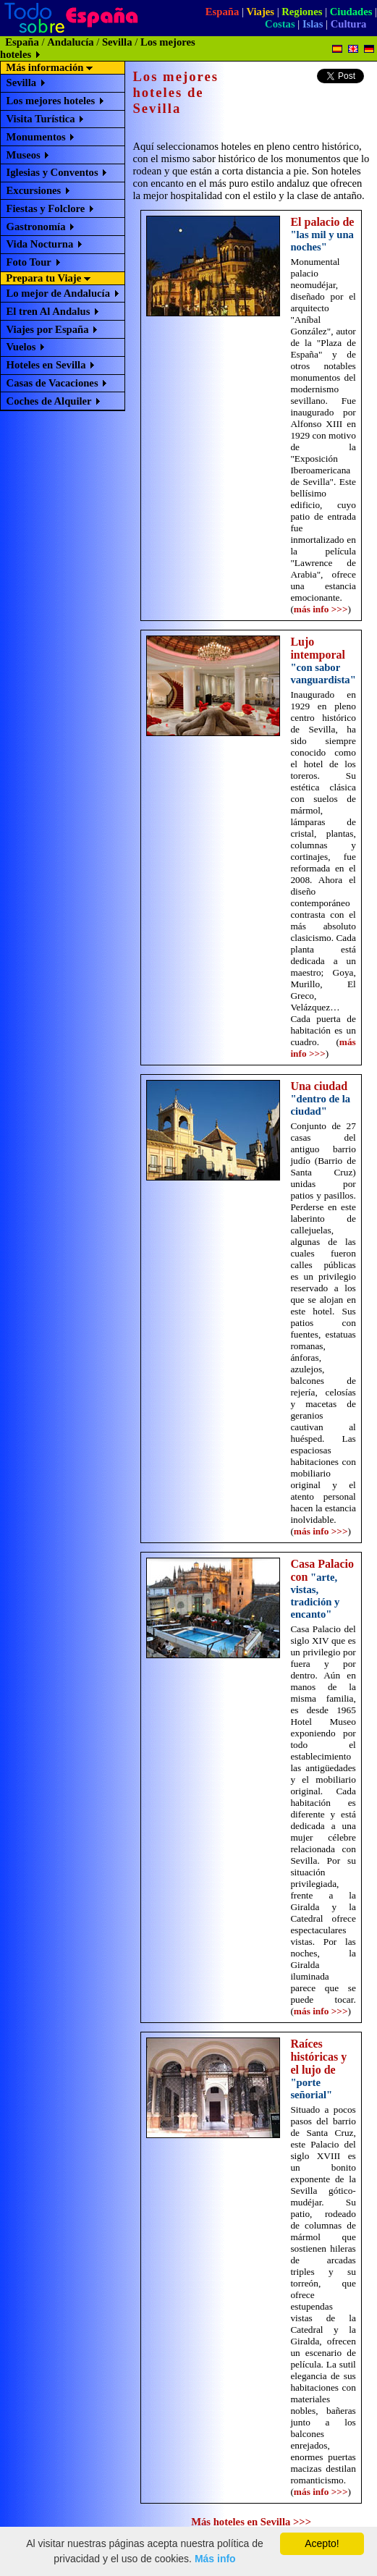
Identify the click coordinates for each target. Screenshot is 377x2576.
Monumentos (36, 137)
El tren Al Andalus (48, 311)
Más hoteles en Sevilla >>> (251, 2522)
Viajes (260, 11)
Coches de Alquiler (49, 401)
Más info (215, 2558)
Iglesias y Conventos (52, 172)
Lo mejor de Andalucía (58, 293)
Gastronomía (36, 226)
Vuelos (21, 346)
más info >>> (321, 609)
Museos (24, 155)
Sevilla (117, 42)
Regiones (301, 11)
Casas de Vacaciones (52, 383)
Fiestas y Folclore (46, 208)
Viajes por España (48, 329)
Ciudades (351, 11)
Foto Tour (29, 262)
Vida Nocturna (40, 244)
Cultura (349, 24)
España (222, 11)
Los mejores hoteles (51, 100)
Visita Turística (41, 118)
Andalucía (70, 42)
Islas (312, 24)
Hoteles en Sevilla (46, 365)
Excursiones (34, 190)
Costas (280, 24)
